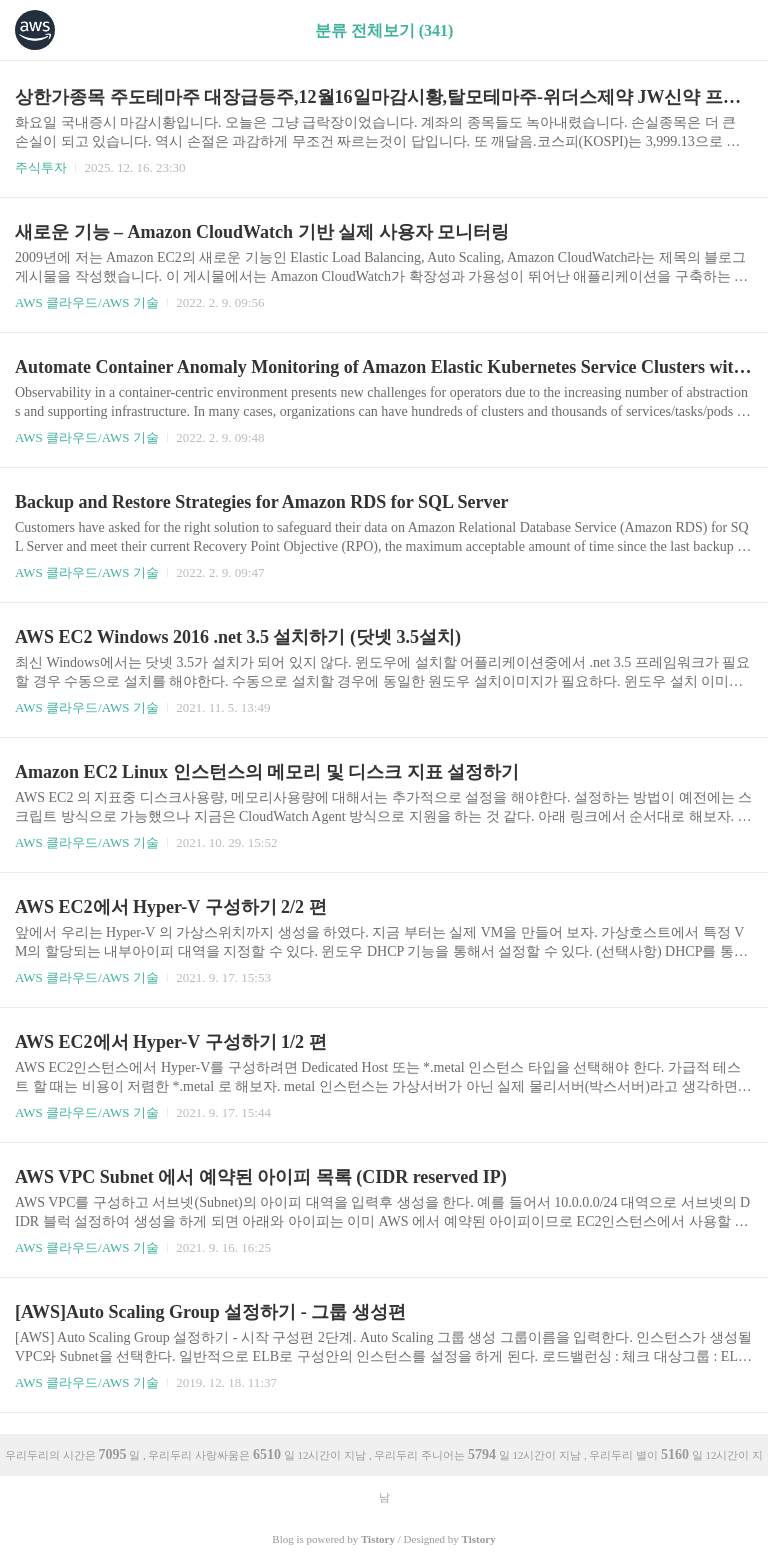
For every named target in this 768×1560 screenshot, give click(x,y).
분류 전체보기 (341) (384, 30)
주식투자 (41, 167)
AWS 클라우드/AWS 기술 (87, 302)
